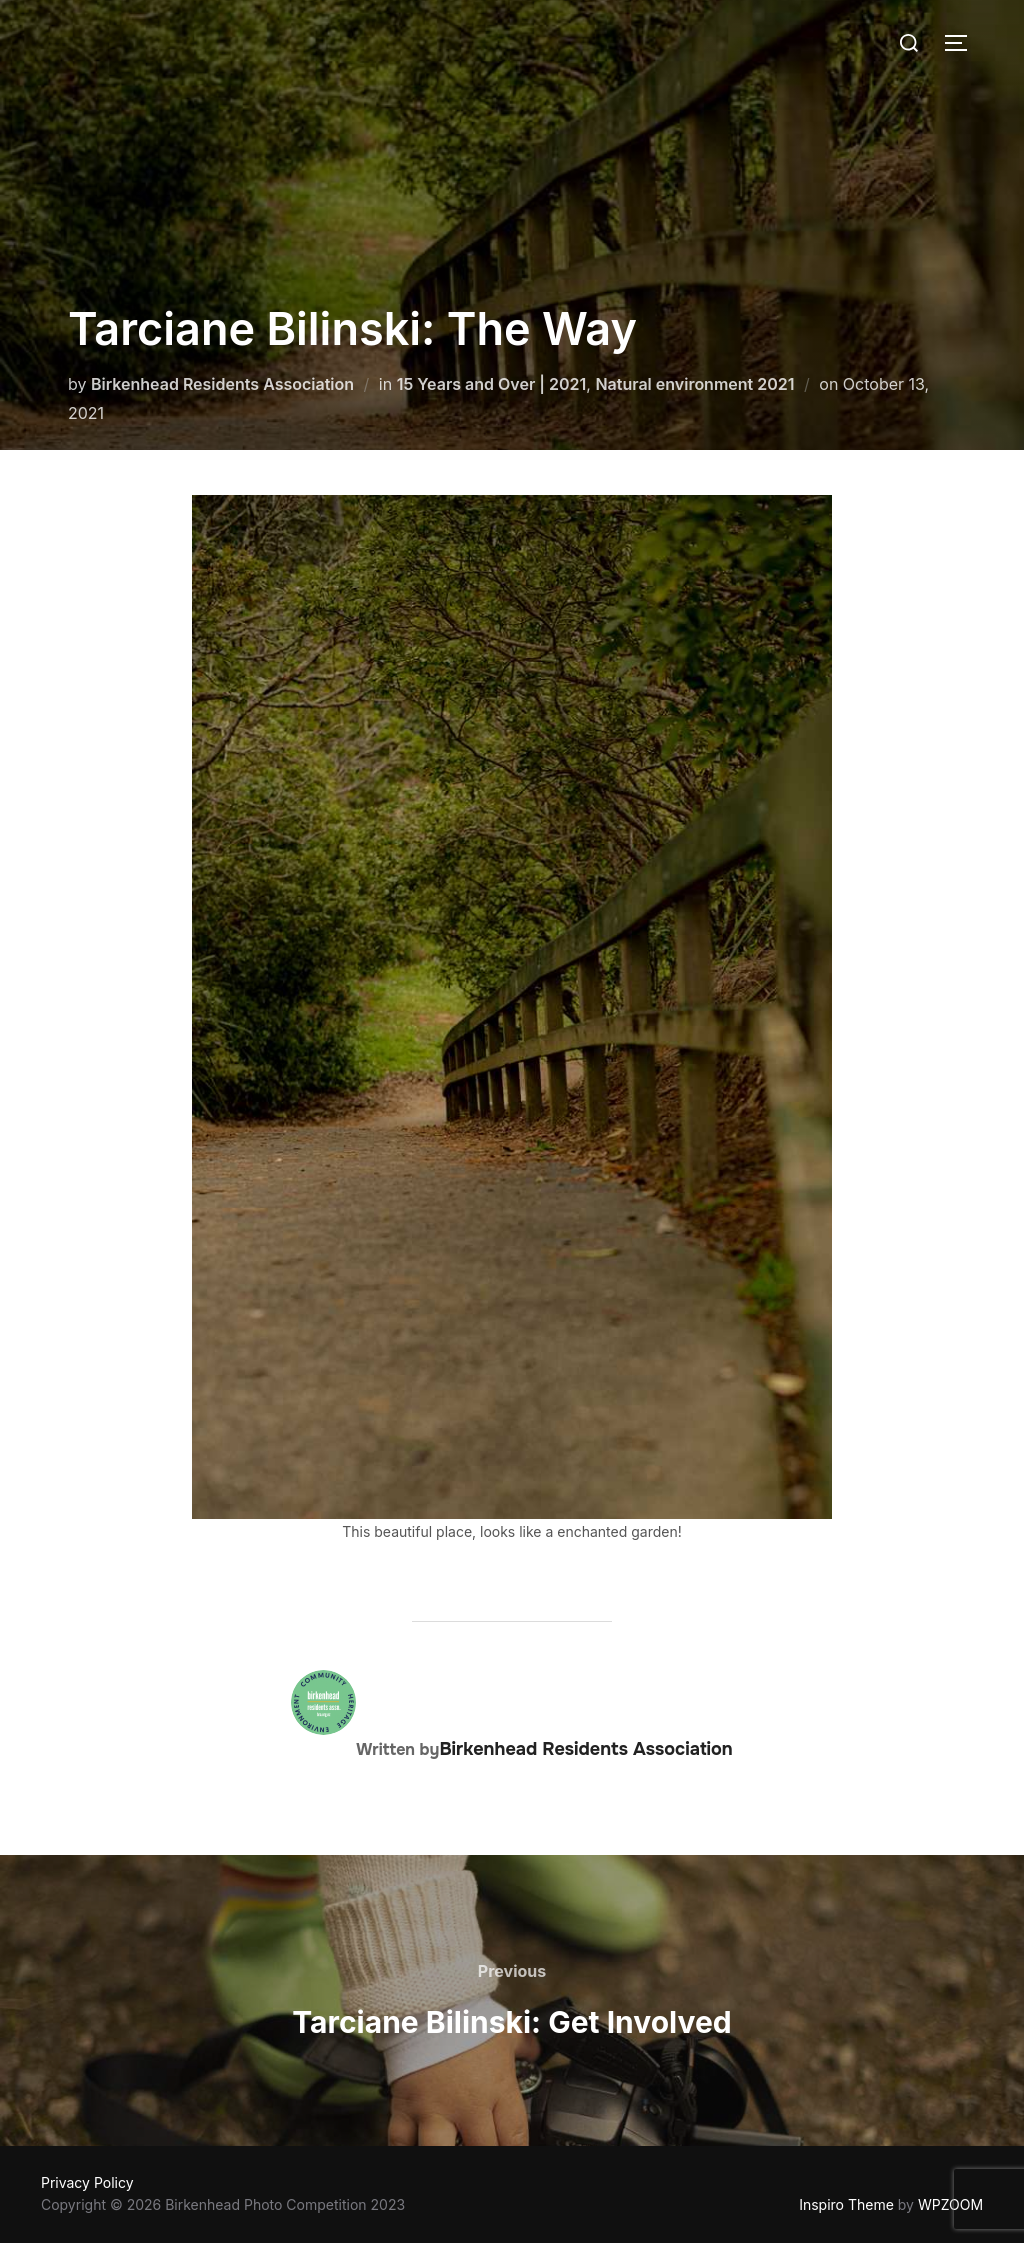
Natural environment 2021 (694, 384)
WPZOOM (950, 2204)
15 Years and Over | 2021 (492, 384)
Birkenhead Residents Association (222, 384)
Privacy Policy (87, 2182)
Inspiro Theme (846, 2204)
